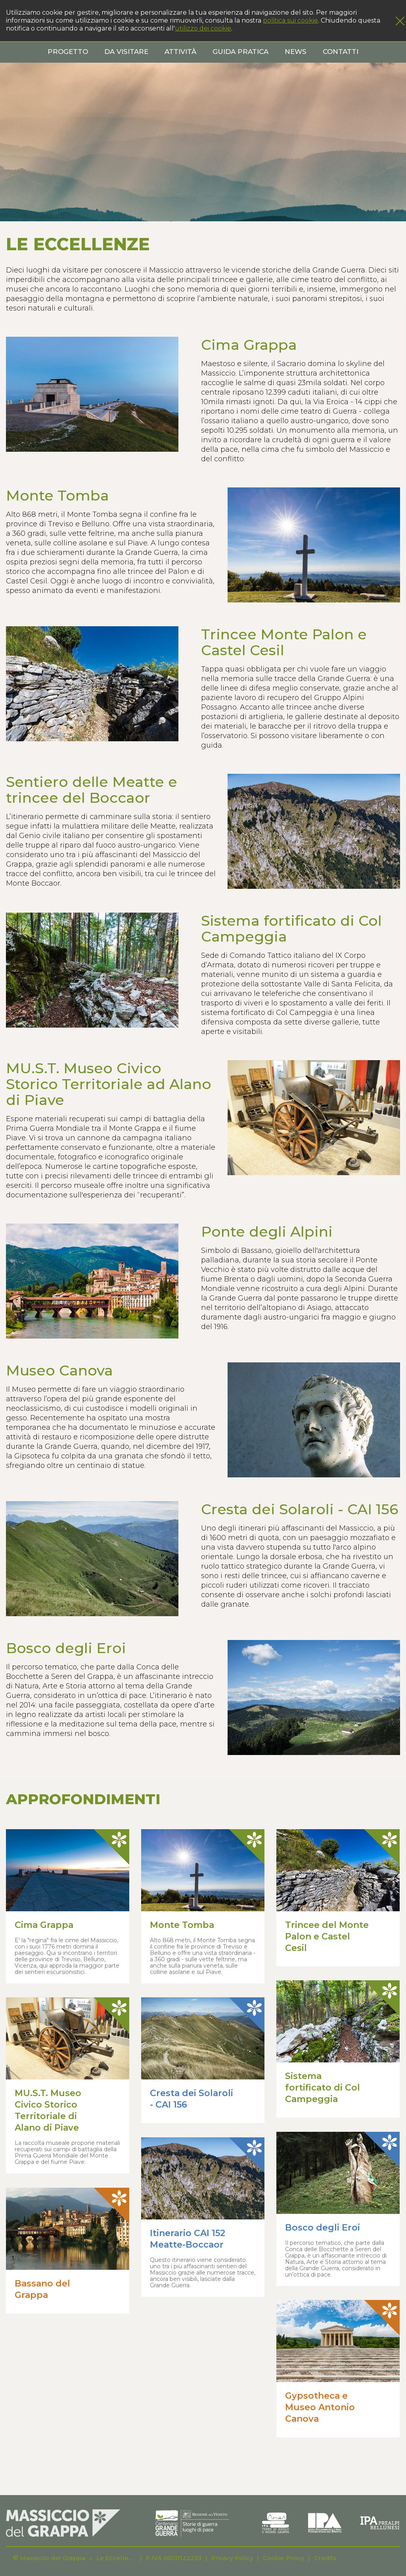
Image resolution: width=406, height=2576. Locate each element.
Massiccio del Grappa (52, 2558)
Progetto (68, 52)
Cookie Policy (283, 2558)
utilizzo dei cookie (203, 28)
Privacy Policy (232, 2558)
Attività (180, 52)
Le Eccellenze (116, 2558)
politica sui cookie (290, 20)
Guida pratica (240, 52)
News (295, 52)
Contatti (340, 52)
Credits (325, 2558)
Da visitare (126, 52)
